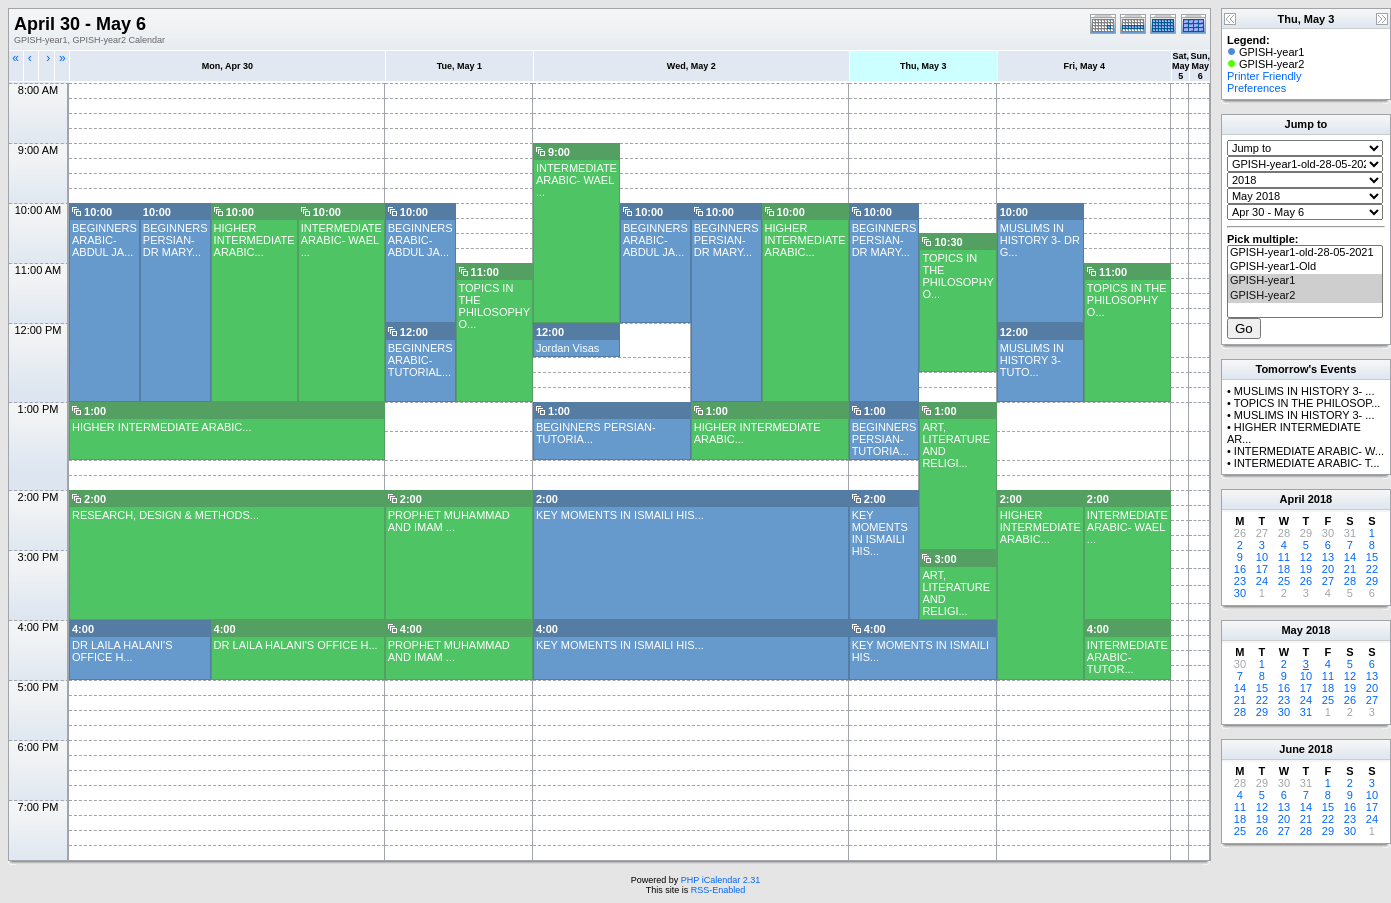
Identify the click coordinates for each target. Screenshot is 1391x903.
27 (1328, 581)
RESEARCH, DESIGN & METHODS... (165, 515)
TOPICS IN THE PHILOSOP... (1307, 403)
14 (1350, 557)
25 (1284, 581)
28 (1350, 581)
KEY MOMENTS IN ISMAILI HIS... (620, 515)
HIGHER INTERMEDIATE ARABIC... (254, 240)
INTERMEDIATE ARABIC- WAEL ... (576, 180)
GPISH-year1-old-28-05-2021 (1305, 253)
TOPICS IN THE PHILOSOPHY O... (957, 276)
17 (1262, 569)
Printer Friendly (1264, 76)
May (1291, 630)
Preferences (1256, 88)
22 (1372, 569)
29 (1372, 581)
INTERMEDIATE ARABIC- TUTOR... (1127, 657)
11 (1284, 557)
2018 (1320, 499)
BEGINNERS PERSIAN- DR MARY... (175, 240)
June (1292, 749)
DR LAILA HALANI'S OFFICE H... (122, 651)
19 (1306, 569)
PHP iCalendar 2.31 (720, 880)
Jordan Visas (567, 348)
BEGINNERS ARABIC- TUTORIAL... (420, 360)
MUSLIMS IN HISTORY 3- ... (1304, 391)
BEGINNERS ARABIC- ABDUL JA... (104, 240)
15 (1372, 557)
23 (1240, 581)
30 (1240, 593)
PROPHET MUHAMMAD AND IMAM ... (449, 521)
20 (1328, 569)
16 (1240, 569)
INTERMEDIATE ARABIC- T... (1307, 463)
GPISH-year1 (1305, 281)
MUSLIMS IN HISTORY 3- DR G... (1040, 240)
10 (1262, 557)
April (1292, 499)
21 (1350, 569)
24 (1262, 581)
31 (1306, 712)
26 (1306, 581)
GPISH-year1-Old (1305, 267)
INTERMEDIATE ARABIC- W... (1309, 451)
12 (1306, 557)
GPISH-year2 (1305, 296)
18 (1284, 569)
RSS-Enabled (718, 890)
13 (1328, 557)
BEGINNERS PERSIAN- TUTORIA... (884, 439)
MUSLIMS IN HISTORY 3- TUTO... (1032, 360)
